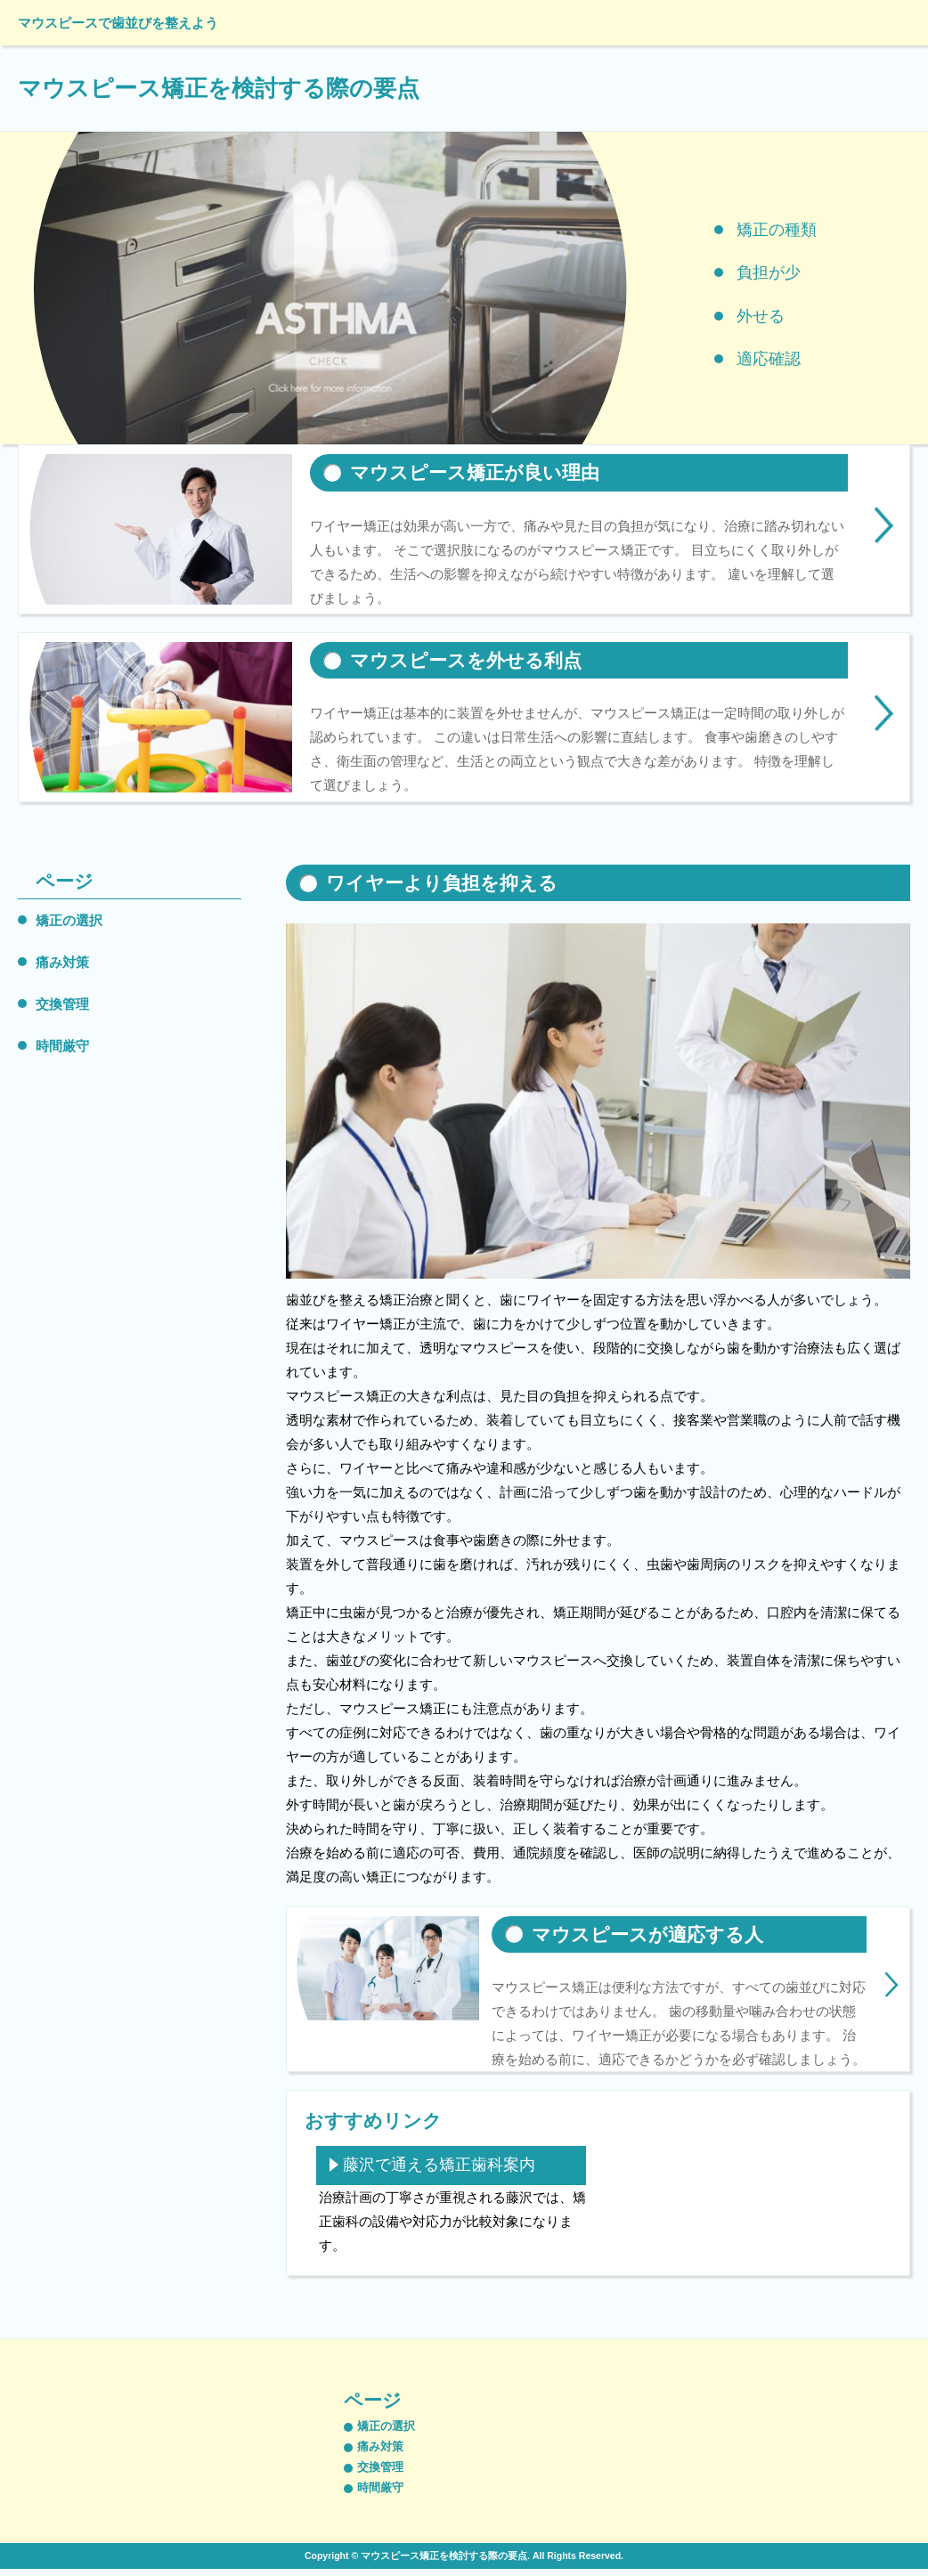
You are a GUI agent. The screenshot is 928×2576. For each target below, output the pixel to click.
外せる (761, 316)
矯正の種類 (777, 230)
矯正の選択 (69, 920)
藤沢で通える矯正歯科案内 (439, 2165)
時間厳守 (62, 1045)
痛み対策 (62, 962)
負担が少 (769, 272)
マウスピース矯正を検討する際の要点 (218, 88)
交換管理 (62, 1004)
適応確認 (769, 359)
